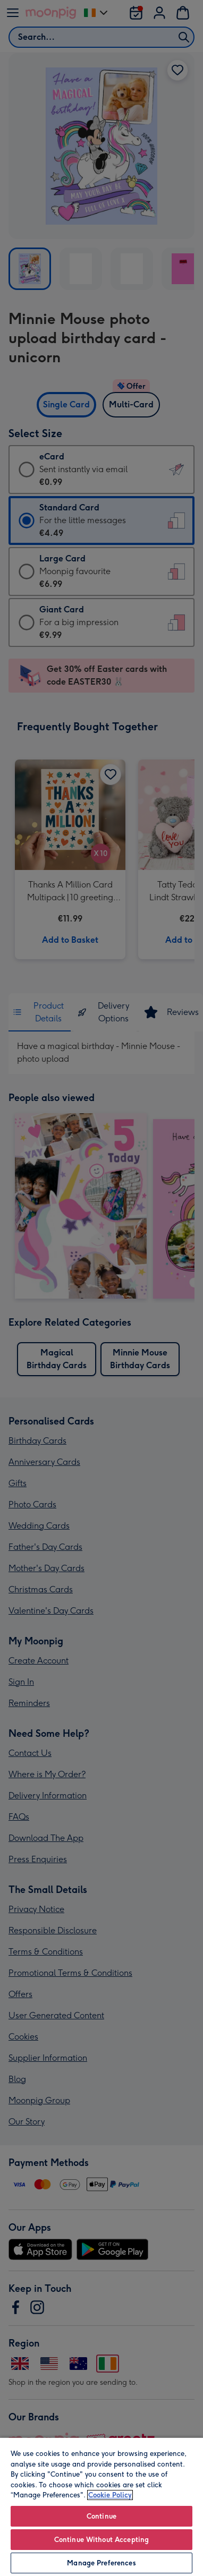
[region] (101, 2506)
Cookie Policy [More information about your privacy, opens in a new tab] (110, 2495)
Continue (101, 2516)
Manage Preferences (101, 2563)
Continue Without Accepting (101, 2540)
